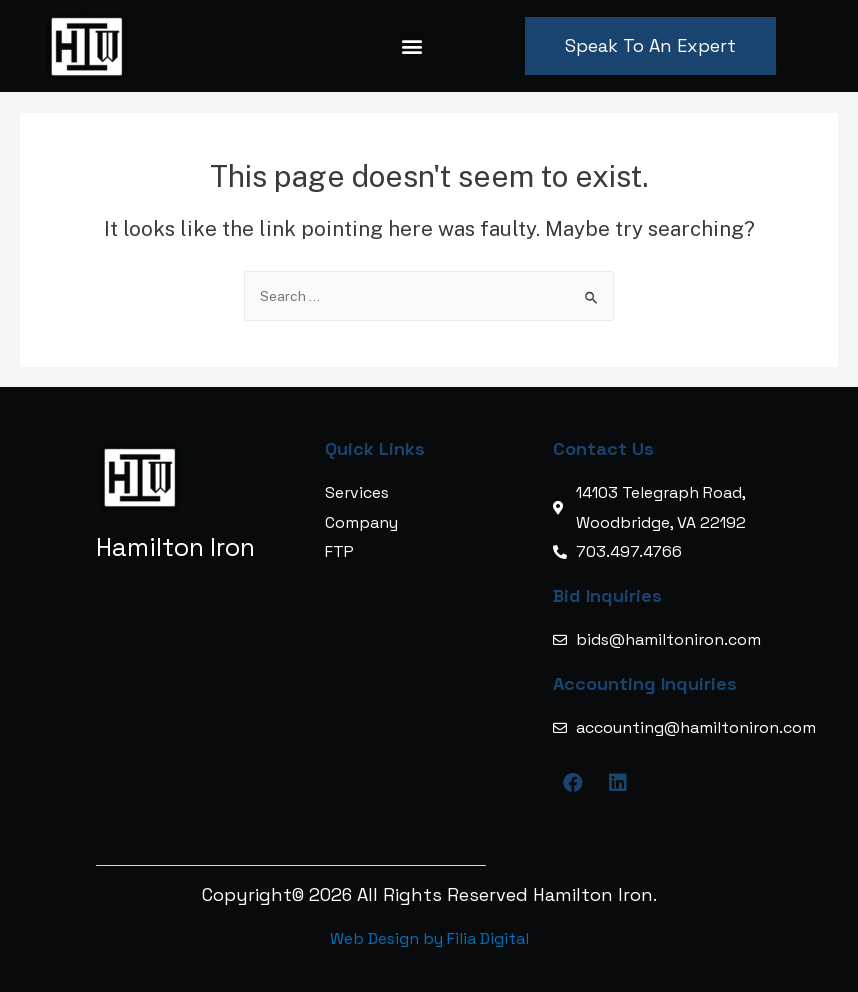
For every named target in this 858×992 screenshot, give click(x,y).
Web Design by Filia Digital (429, 938)
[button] (412, 46)
